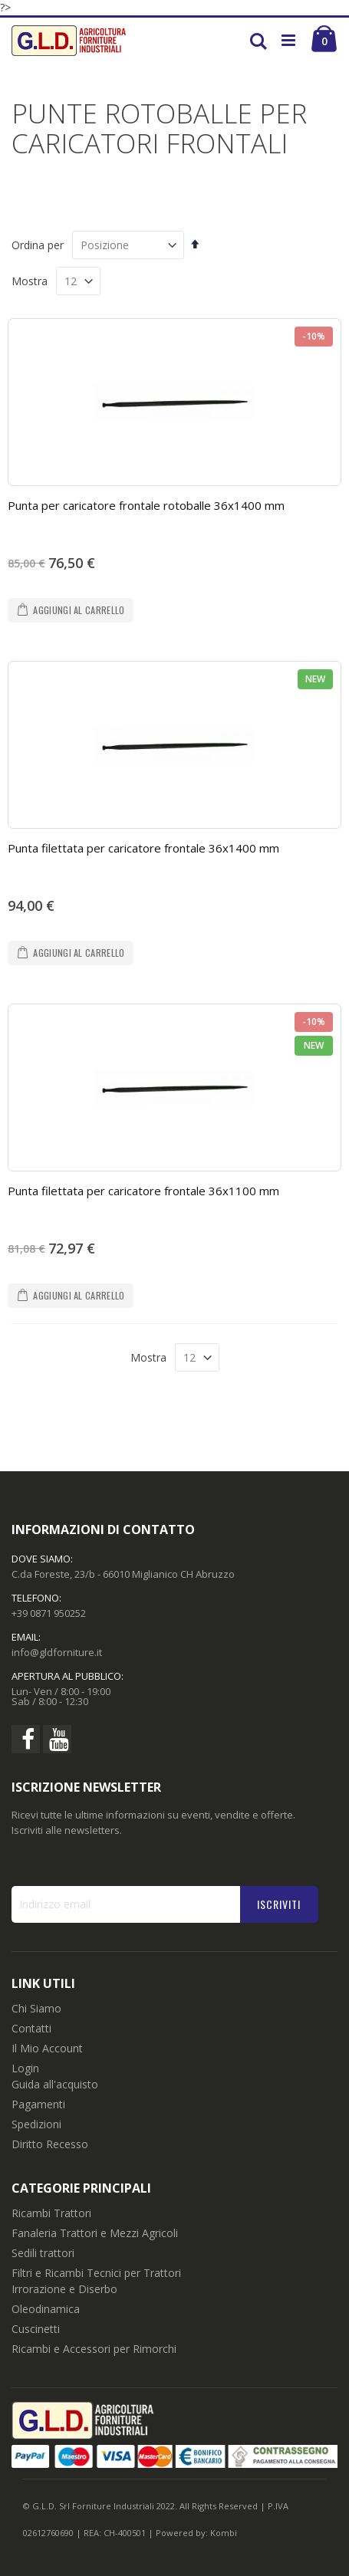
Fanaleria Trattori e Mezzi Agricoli (95, 2233)
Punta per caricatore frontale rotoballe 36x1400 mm (146, 505)
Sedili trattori (43, 2253)
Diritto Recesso (50, 2144)
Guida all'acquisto (55, 2084)
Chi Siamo (36, 2008)
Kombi (223, 2532)
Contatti (31, 2028)
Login (25, 2068)
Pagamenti (38, 2104)
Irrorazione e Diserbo (64, 2289)
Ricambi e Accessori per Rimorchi (94, 2348)
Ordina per (38, 245)
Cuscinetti (36, 2328)
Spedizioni (36, 2124)
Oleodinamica (46, 2309)
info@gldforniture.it (57, 1652)
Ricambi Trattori (51, 2213)
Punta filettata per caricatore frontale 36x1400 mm (143, 848)
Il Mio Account (47, 2048)
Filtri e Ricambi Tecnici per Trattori (96, 2273)
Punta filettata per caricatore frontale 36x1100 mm (143, 1190)
